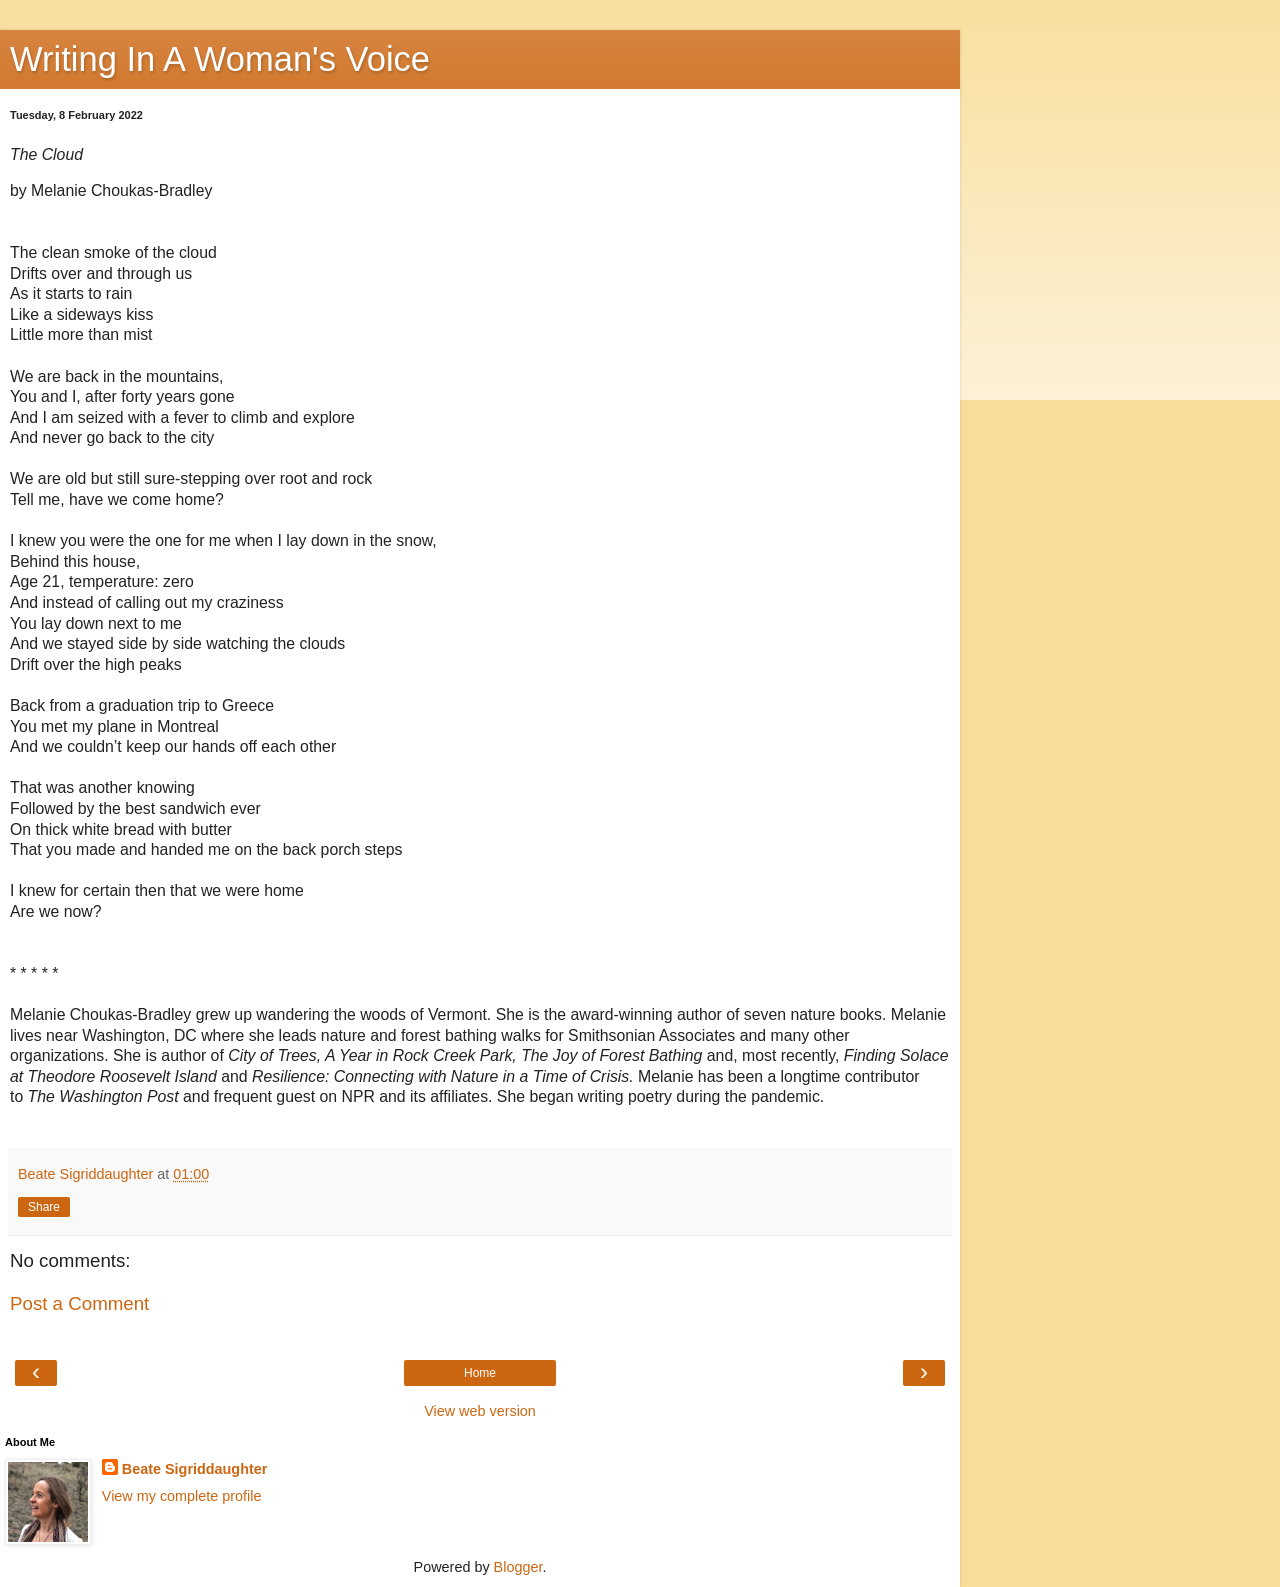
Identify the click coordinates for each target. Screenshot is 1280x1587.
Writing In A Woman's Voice (220, 59)
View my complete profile (182, 1496)
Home (480, 1373)
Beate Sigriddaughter (195, 1469)
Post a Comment (79, 1303)
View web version (480, 1411)
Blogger (518, 1567)
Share (44, 1207)
